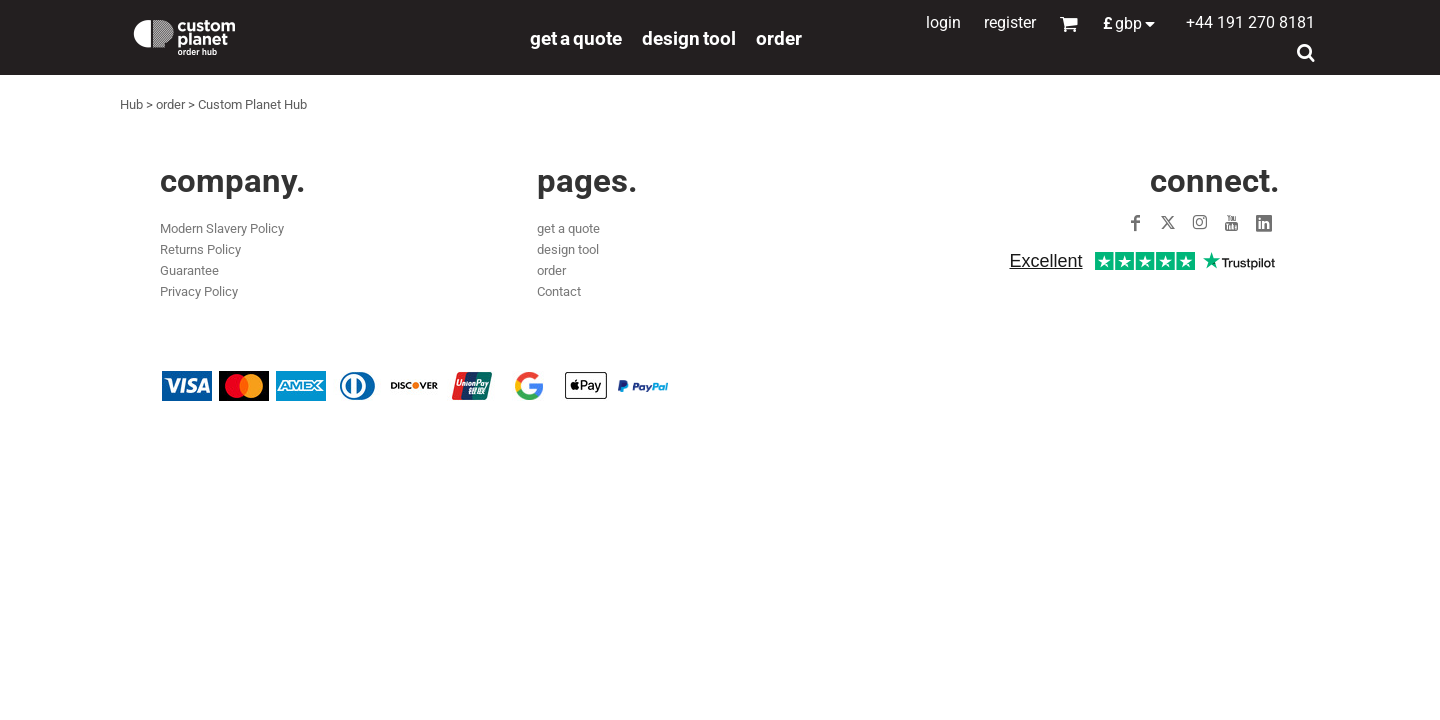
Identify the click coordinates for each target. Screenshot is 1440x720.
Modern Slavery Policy (222, 228)
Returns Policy (200, 249)
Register (1010, 22)
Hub (131, 104)
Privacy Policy (199, 291)
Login (943, 22)
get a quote (568, 228)
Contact (559, 291)
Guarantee (189, 270)
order (170, 104)
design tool (568, 249)
